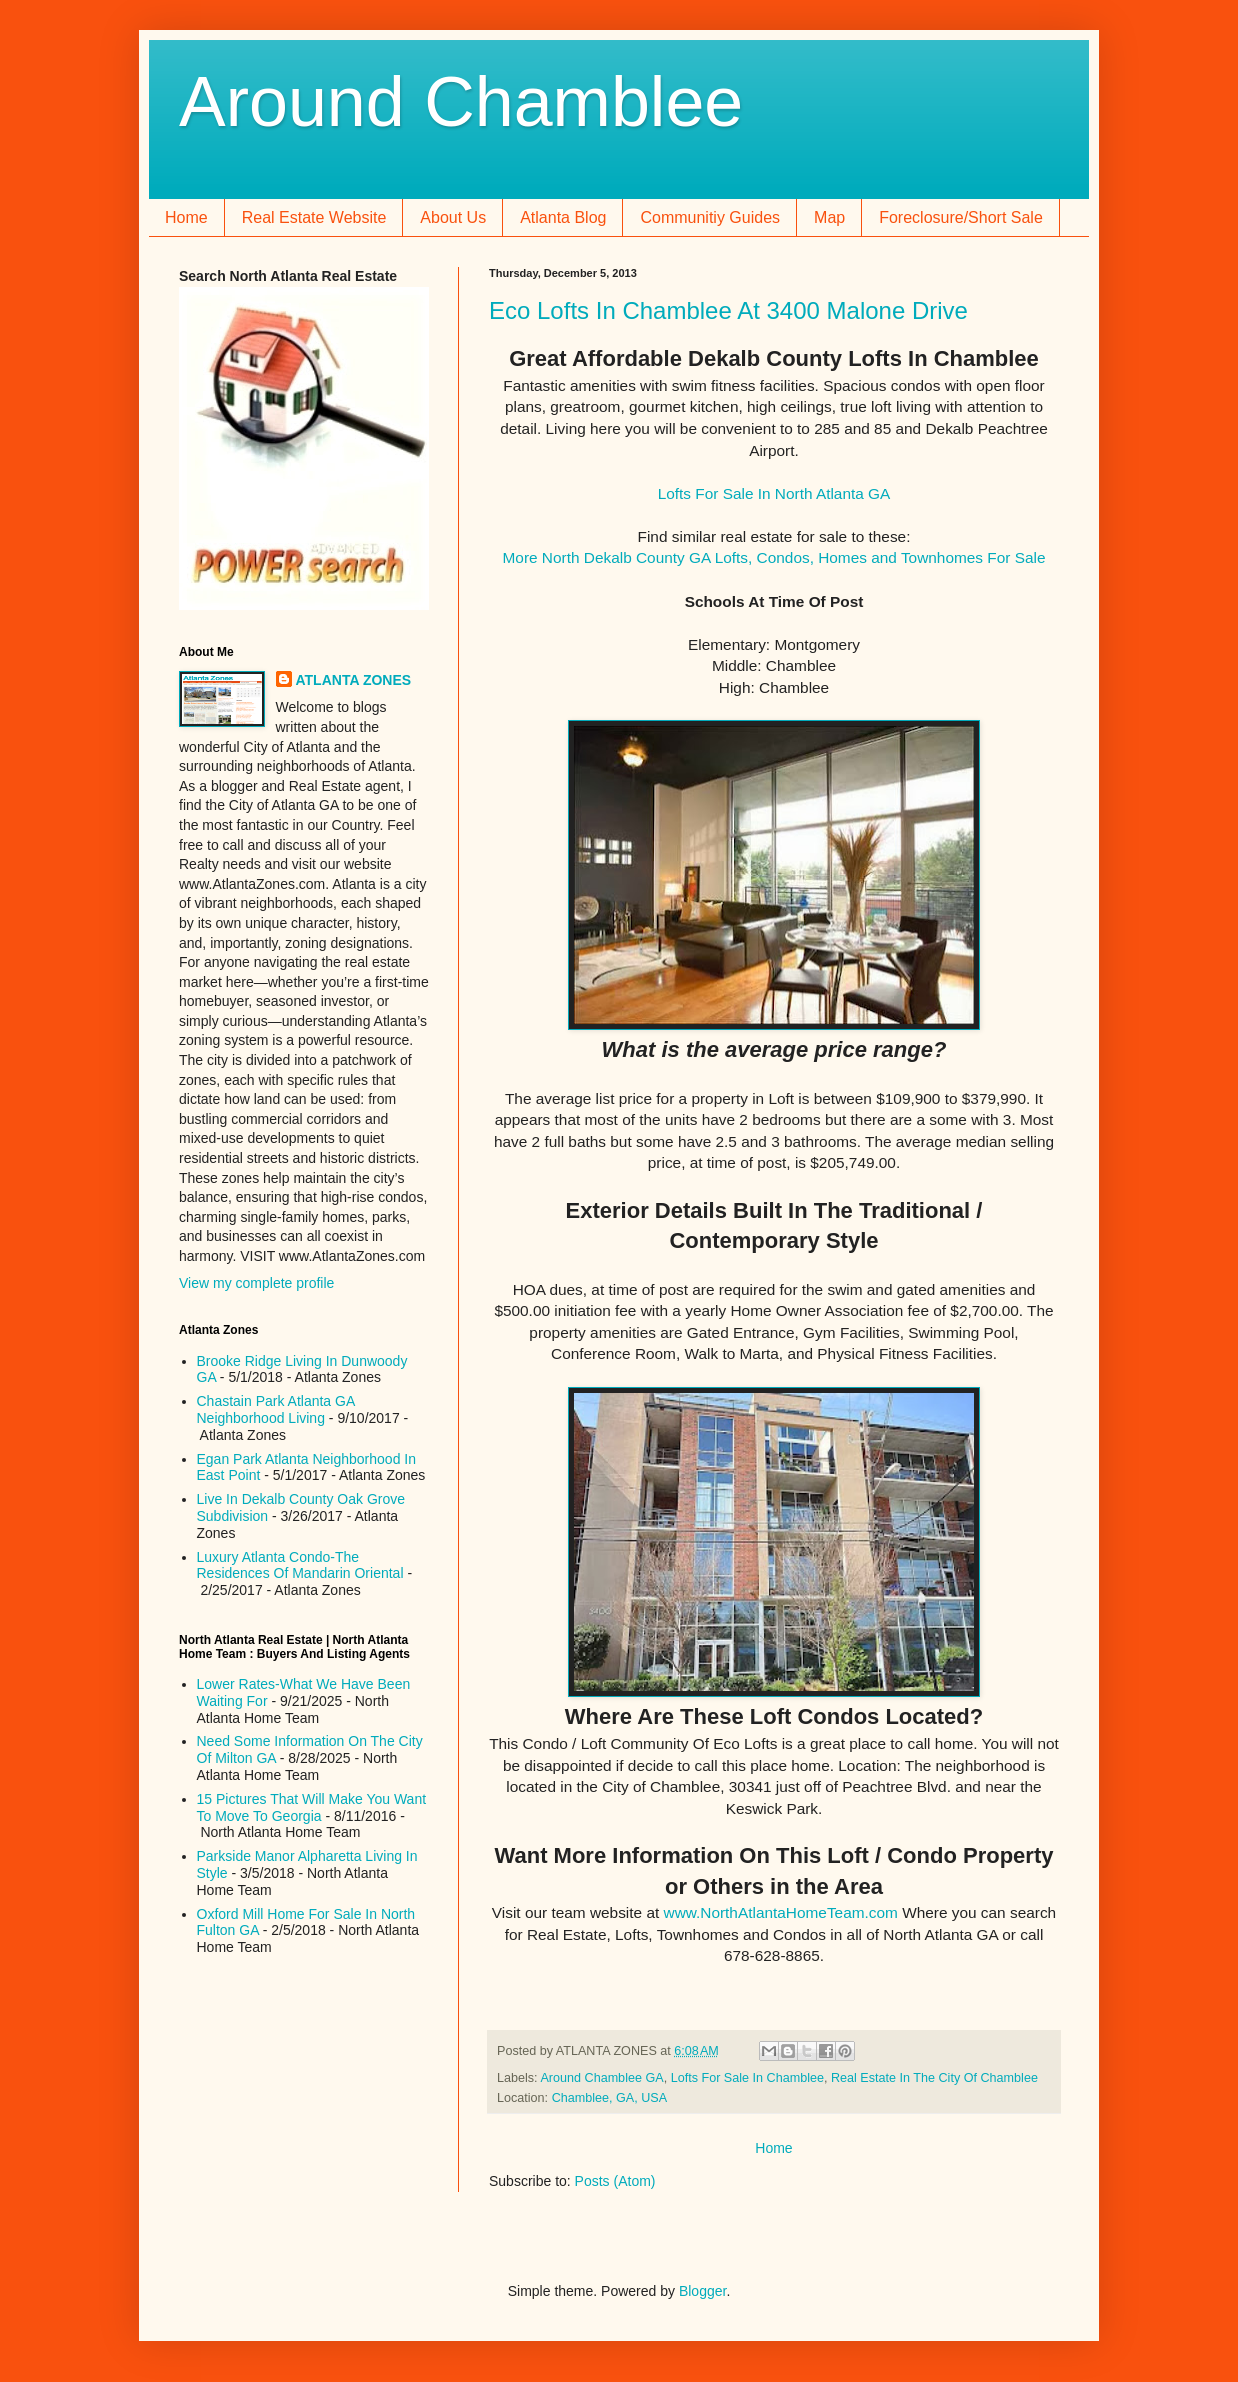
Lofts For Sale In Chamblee (747, 2078)
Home (186, 217)
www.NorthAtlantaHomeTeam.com (781, 1912)
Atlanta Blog (563, 217)
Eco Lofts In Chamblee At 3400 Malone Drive (728, 310)
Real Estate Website (314, 217)
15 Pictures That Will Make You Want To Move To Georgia (312, 1807)
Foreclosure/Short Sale (961, 217)
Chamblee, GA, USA (610, 2098)
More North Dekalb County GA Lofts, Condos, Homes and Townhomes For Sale (774, 557)
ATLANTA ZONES (354, 680)
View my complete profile (256, 1283)
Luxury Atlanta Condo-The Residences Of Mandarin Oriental (300, 1565)
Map (829, 217)
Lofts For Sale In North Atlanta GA (774, 493)
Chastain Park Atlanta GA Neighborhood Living (276, 1409)
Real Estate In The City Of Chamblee (934, 2078)
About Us (453, 217)
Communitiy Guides (710, 217)
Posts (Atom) (615, 2181)
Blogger (702, 2291)
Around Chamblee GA (601, 2078)
